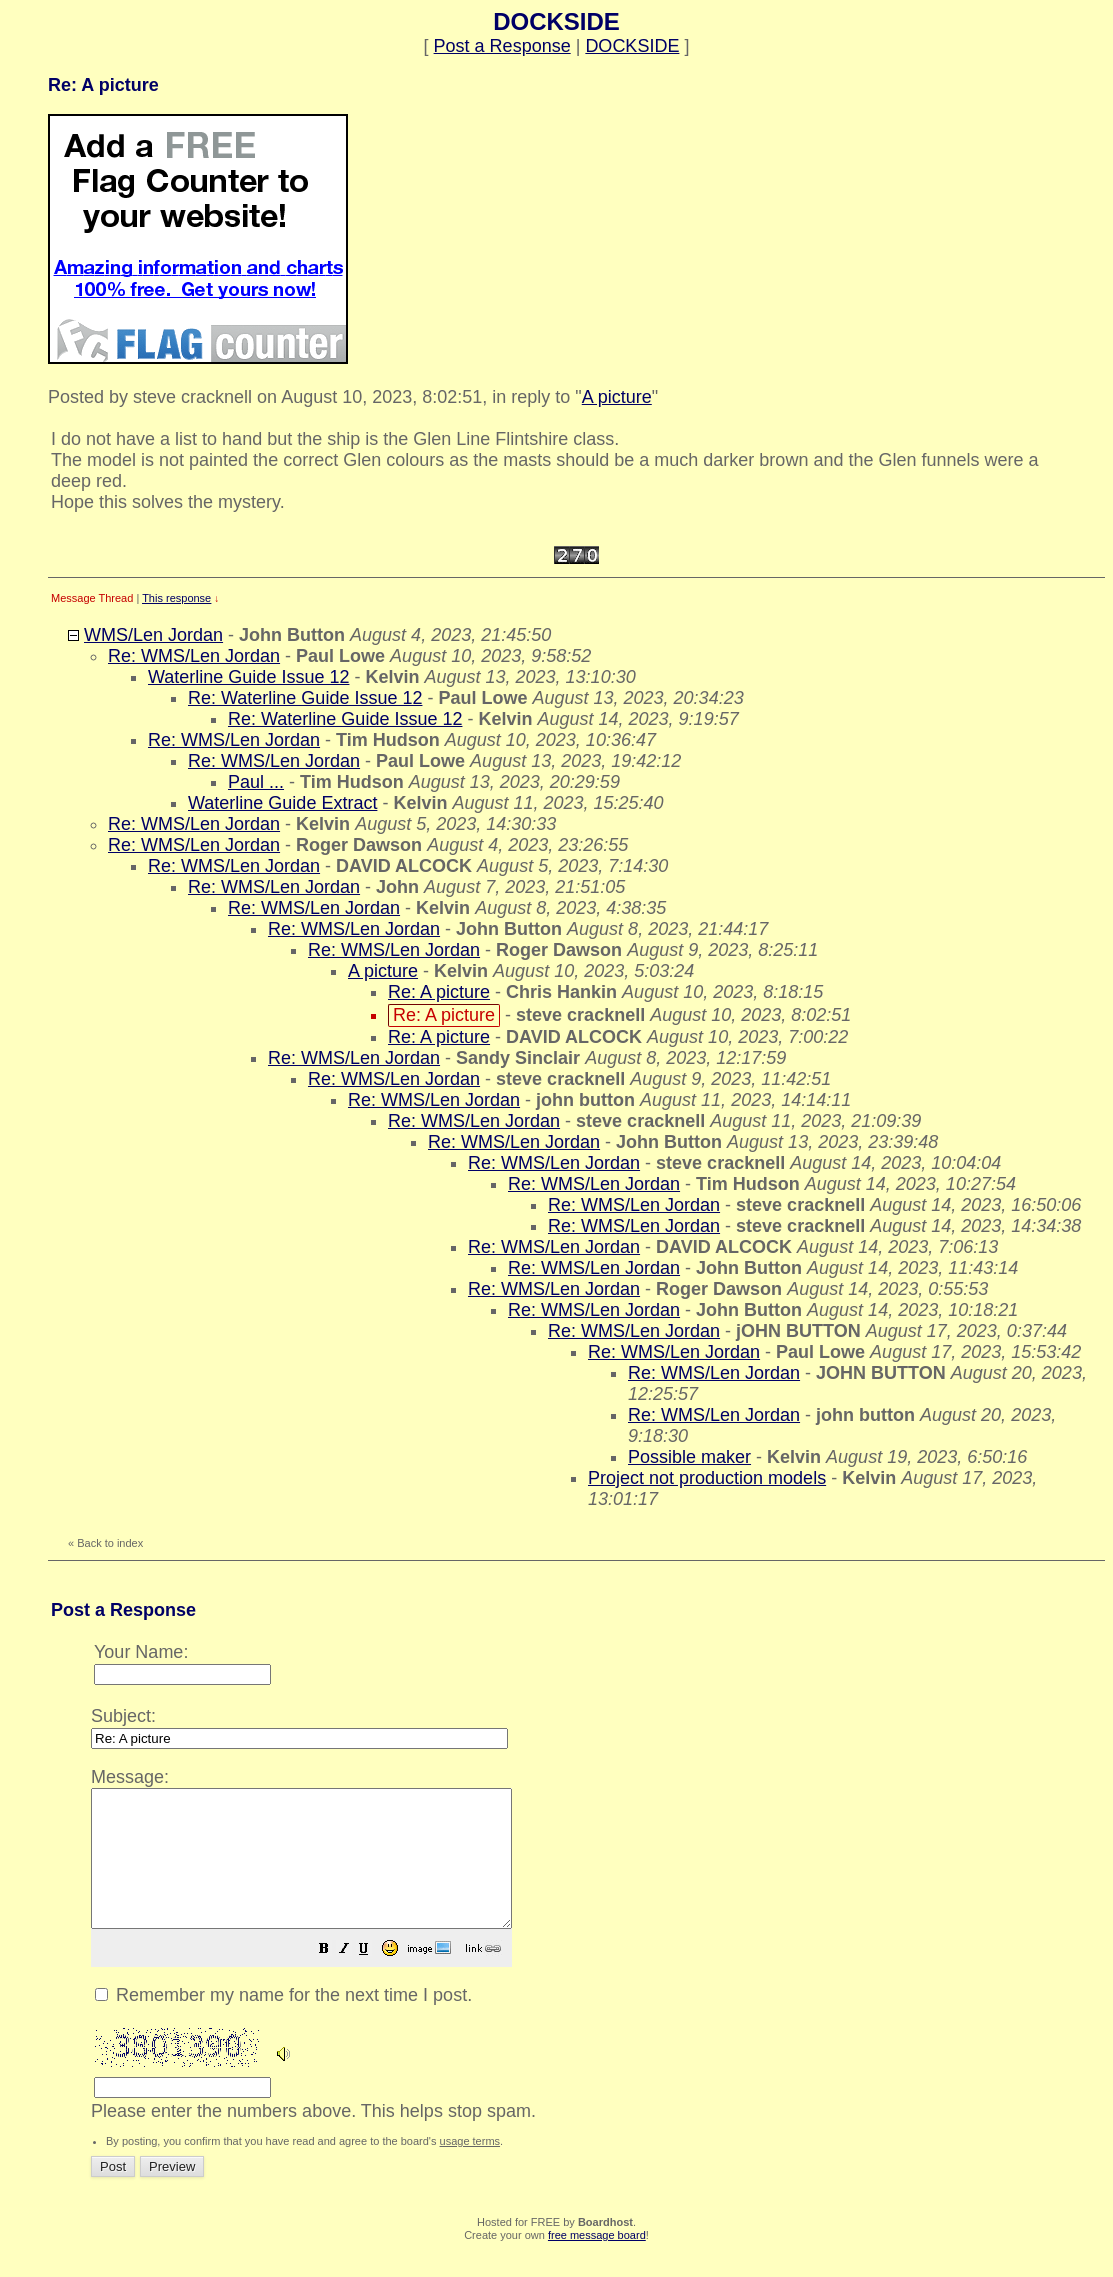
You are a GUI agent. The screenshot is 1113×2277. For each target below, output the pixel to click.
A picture (617, 397)
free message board (597, 2262)
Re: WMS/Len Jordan (194, 656)
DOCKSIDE (632, 46)
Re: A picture (439, 992)
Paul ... (256, 782)
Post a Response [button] (502, 46)
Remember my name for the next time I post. (283, 2022)
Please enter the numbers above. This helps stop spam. (591, 1955)
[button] (374, 1977)
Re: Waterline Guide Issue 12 (305, 698)
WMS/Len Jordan (153, 635)
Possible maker (689, 1457)
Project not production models (707, 1478)
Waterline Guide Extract (282, 803)
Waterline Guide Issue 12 (248, 677)
